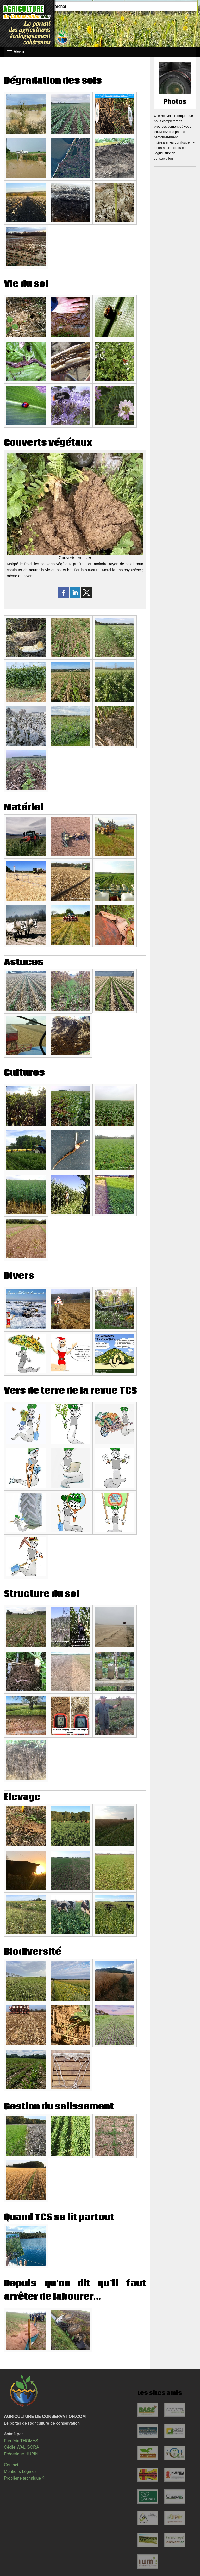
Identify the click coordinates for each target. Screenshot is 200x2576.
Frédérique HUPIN (21, 2454)
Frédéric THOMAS (21, 2440)
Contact (11, 2465)
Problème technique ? (24, 2478)
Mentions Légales (20, 2471)
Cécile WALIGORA (21, 2447)
